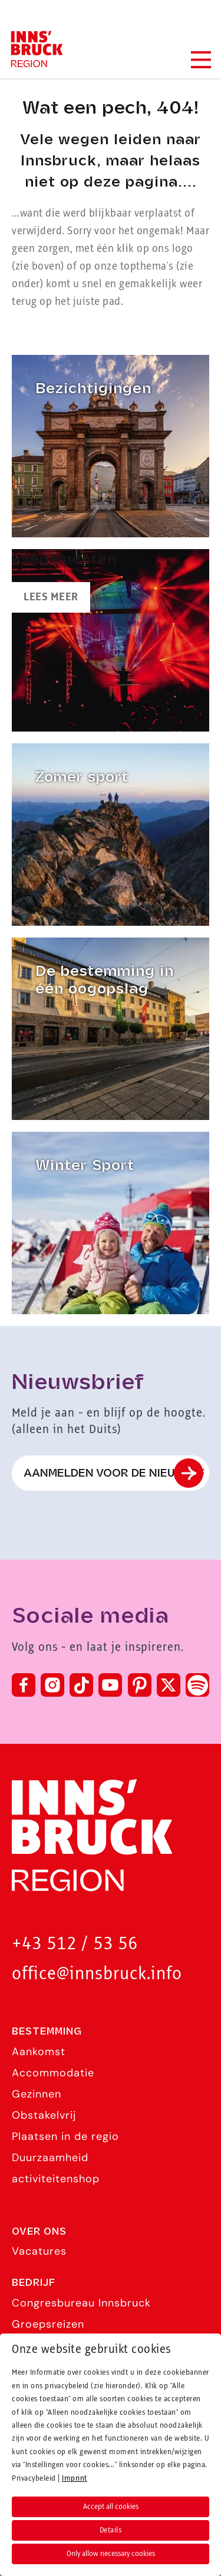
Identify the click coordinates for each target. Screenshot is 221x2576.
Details (111, 2530)
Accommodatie (53, 2073)
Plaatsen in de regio (65, 2136)
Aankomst (38, 2052)
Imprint (74, 2478)
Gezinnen (36, 2094)
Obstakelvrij (44, 2115)
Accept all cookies (110, 2506)
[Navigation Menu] (200, 60)
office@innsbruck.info (97, 1974)
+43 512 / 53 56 (75, 1944)
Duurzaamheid (50, 2157)
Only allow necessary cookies (111, 2554)
